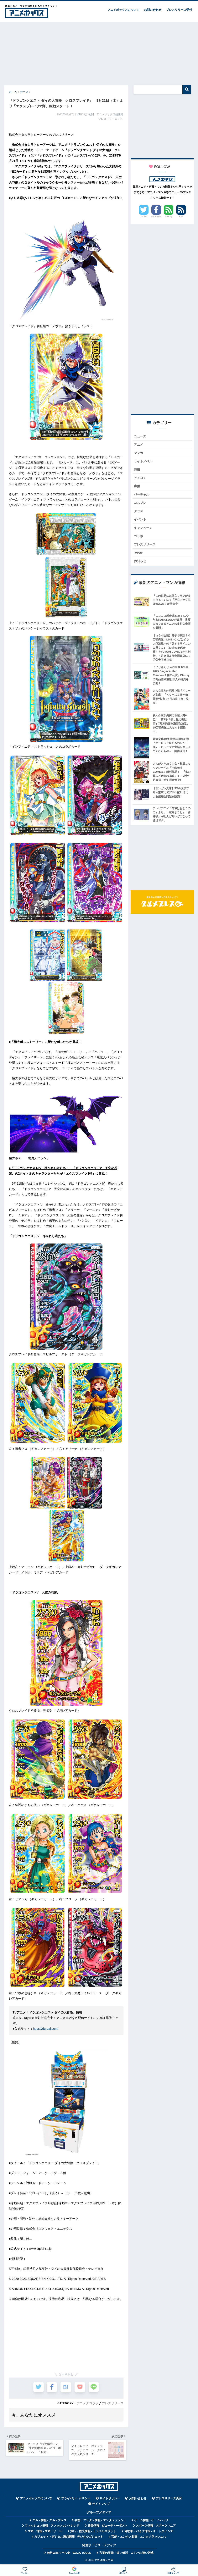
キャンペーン (144, 530)
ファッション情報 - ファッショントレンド (52, 2527)
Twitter (143, 216)
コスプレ (140, 505)
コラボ (93, 2403)
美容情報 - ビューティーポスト (108, 2527)
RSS (181, 216)
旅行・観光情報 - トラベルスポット (93, 2532)
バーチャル (142, 496)
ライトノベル (144, 462)
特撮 (137, 470)
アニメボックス (103, 2561)
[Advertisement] (99, 52)
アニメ (81, 2403)
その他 (139, 556)
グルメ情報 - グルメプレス (49, 2521)
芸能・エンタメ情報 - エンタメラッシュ (100, 2521)
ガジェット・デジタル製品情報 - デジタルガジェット (68, 2538)
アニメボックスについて (123, 9)
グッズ (139, 513)
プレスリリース (112, 2403)
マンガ (139, 453)
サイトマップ (101, 2505)
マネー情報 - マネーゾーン (45, 2532)
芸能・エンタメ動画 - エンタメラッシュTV (138, 2538)
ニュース (140, 436)
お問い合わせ (152, 9)
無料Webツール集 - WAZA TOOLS (69, 2554)
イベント (140, 522)
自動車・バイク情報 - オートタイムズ (148, 2532)
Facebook (156, 216)
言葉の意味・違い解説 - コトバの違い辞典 (126, 2554)
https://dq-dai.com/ (45, 2028)
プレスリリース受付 (179, 9)
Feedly (168, 216)
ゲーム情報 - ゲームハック (151, 2521)
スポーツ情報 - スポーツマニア (156, 2527)
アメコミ (140, 479)
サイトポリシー (110, 2499)
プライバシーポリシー (75, 2499)
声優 (137, 488)
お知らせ (140, 565)
